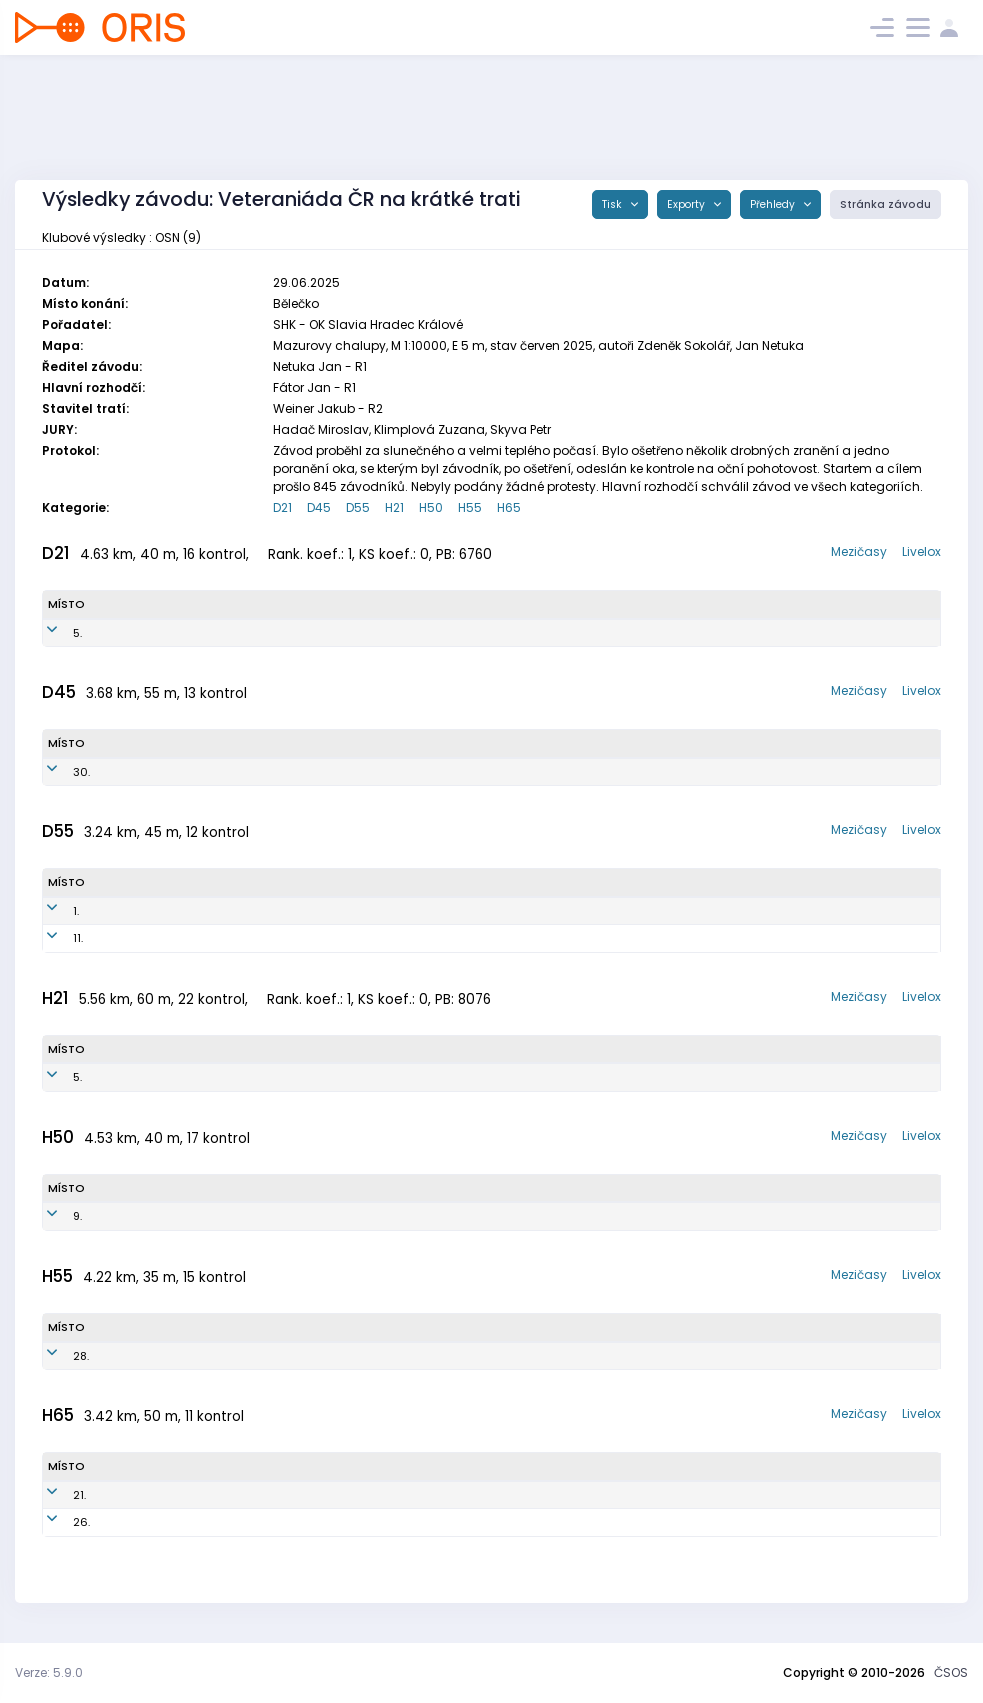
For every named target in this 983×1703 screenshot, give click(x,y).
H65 (509, 507)
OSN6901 (284, 1356)
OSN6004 (302, 1522)
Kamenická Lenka (165, 911)
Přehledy (774, 204)
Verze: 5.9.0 (49, 1672)
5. (52, 633)
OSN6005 (302, 1495)
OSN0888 (317, 633)
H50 (431, 507)
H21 (394, 507)
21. (54, 1495)
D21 (282, 507)
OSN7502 (266, 1216)
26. (56, 1522)
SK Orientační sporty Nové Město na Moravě (575, 633)
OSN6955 (296, 911)
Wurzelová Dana (161, 938)
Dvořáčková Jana (164, 772)
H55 (470, 507)
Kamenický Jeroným (166, 1077)
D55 (358, 507)
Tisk (613, 204)
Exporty (687, 204)
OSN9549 (297, 1077)
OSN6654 (297, 938)
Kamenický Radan (167, 1522)
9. (52, 1216)
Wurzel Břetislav (159, 1495)
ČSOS (951, 1672)
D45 (319, 507)
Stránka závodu (885, 204)
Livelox (921, 551)
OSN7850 (294, 772)
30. (56, 772)
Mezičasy (859, 551)
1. (51, 911)
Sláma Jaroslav (161, 1356)
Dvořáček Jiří (154, 1216)
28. (56, 1356)
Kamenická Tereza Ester (176, 633)
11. (53, 938)
